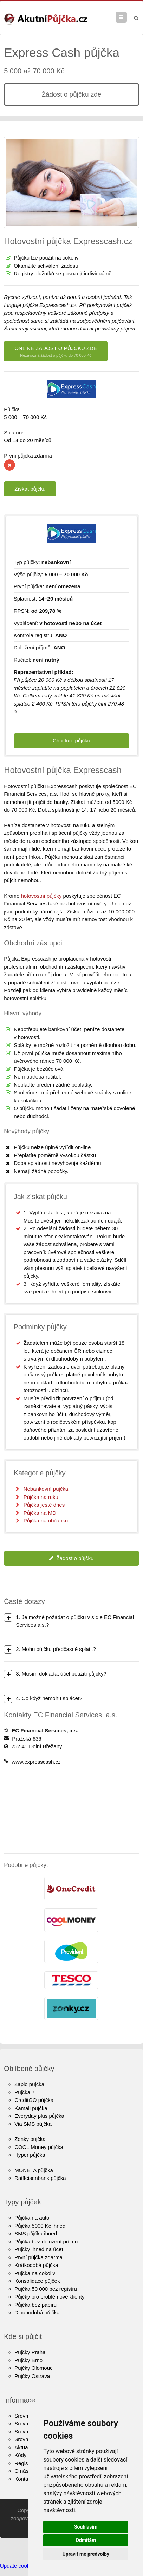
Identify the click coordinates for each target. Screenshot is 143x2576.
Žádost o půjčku (71, 1558)
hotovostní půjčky (41, 896)
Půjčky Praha (29, 2352)
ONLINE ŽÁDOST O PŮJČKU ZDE (55, 351)
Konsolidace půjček (37, 2281)
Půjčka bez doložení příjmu (46, 2241)
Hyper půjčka (29, 2155)
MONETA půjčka (33, 2170)
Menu (126, 17)
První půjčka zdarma (38, 2257)
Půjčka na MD (40, 1513)
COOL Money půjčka (38, 2147)
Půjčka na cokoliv (34, 2273)
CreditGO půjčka (33, 2100)
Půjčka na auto (31, 2218)
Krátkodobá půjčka (36, 2265)
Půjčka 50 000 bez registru (45, 2289)
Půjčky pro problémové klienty (49, 2297)
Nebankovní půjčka (46, 1489)
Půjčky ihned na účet (38, 2249)
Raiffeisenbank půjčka (40, 2178)
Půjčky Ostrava (32, 2376)
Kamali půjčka (30, 2108)
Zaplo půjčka (29, 2084)
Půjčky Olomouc (33, 2368)
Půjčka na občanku (46, 1520)
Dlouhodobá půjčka (36, 2312)
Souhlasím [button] (86, 2527)
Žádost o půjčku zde (71, 94)
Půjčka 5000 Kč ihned (39, 2226)
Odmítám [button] (86, 2540)
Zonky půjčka (29, 2139)
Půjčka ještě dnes (44, 1505)
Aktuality (24, 2447)
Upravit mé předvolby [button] (86, 2554)
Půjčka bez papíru (35, 2305)
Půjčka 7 (24, 2092)
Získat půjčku (29, 489)
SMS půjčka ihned (35, 2233)
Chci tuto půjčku (71, 740)
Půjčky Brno (28, 2360)
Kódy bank (26, 2455)
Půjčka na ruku (41, 1497)
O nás (21, 2471)
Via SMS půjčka (33, 2124)
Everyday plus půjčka (39, 2116)
